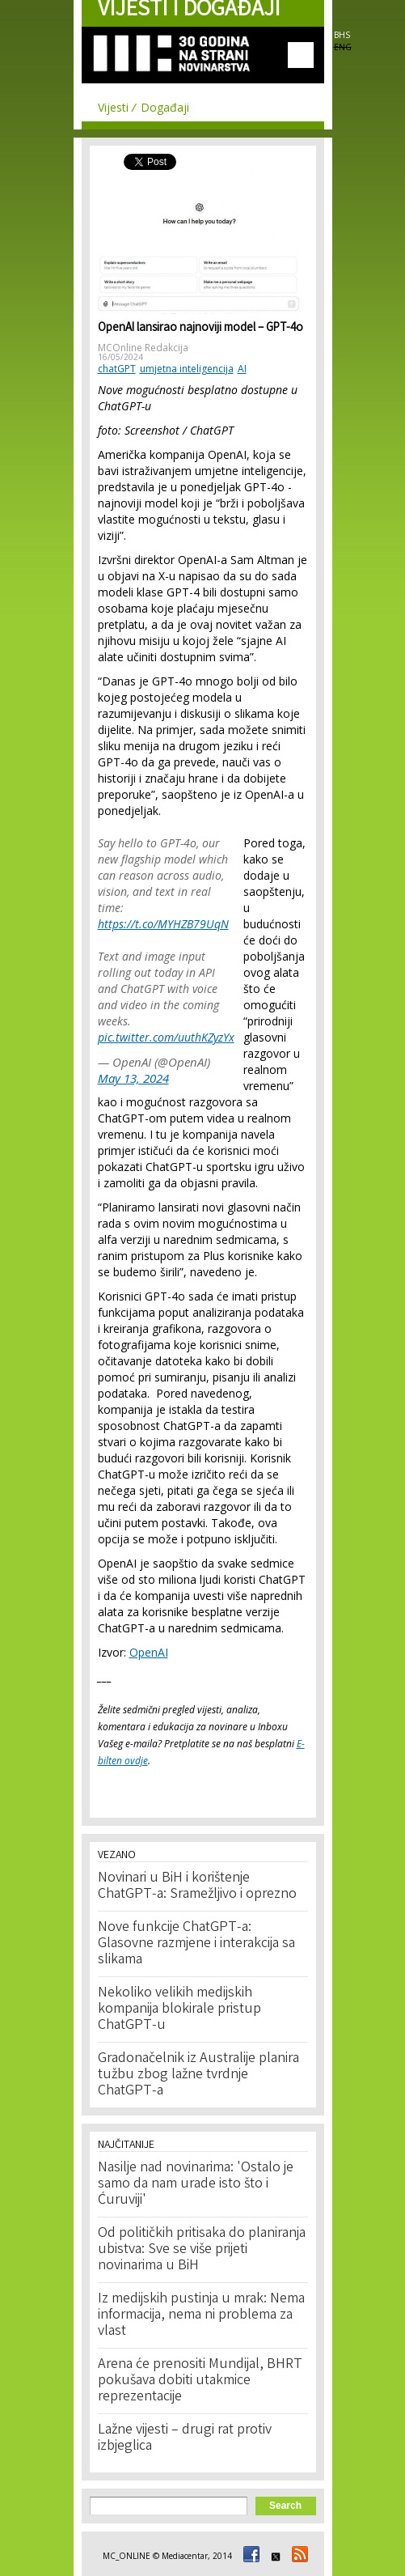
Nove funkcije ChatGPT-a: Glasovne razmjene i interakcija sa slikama (196, 1944)
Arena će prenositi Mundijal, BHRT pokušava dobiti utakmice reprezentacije (200, 2381)
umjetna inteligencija (187, 369)
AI (242, 369)
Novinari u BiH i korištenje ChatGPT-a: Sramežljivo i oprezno (197, 1886)
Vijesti (113, 107)
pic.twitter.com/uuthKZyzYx (166, 1037)
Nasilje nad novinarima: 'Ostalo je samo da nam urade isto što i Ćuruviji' (195, 2184)
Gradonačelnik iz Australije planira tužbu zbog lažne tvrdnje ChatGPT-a (198, 2075)
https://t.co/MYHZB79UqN (163, 924)
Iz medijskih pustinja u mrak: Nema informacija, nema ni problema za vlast (201, 2315)
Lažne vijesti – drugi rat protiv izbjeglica (185, 2438)
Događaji (165, 107)
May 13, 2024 (133, 1078)
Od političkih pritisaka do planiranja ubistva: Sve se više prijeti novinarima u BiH (202, 2250)
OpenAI (148, 1652)
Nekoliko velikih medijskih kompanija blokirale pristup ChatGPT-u (179, 2009)
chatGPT (117, 369)
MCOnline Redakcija (143, 347)
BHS (342, 34)
